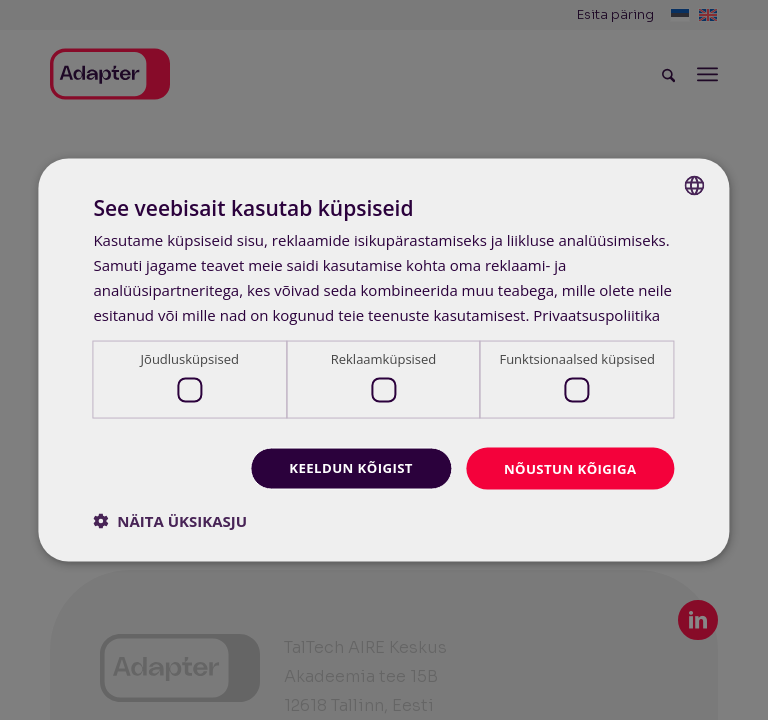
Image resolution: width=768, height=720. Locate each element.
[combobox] (695, 184)
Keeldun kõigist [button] (340, 467)
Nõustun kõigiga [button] (566, 467)
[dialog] (383, 359)
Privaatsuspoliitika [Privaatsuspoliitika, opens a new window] (596, 313)
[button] (170, 522)
